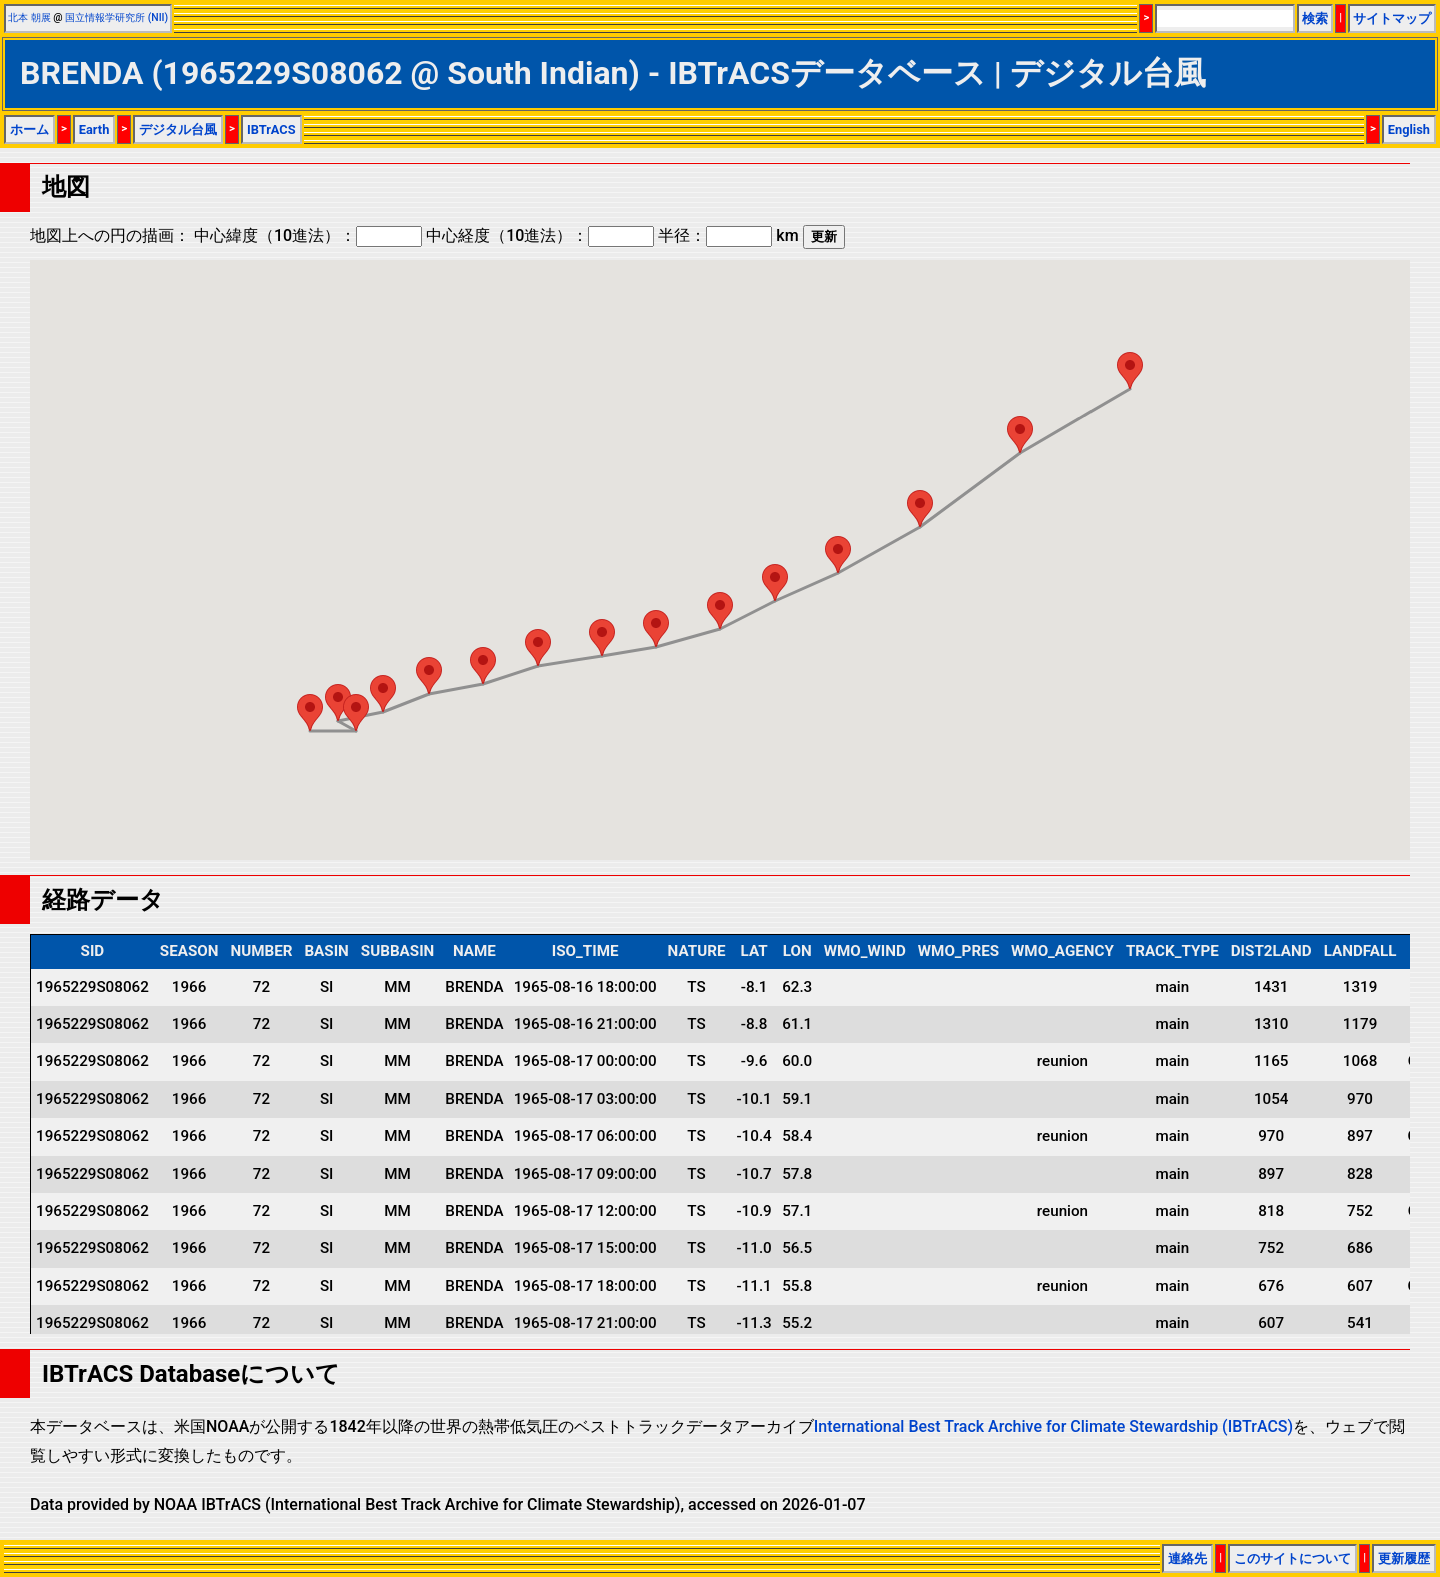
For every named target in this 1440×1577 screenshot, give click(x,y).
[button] (1130, 370)
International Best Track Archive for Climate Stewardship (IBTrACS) (1053, 1426)
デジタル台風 (178, 129)
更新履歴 (1404, 1558)
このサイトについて (1292, 1558)
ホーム (29, 129)
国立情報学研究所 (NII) (116, 17)
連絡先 (1187, 1558)
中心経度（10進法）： (540, 235)
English (1409, 129)
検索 (1315, 18)
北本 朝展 (29, 17)
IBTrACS (271, 129)
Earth (94, 129)
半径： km (728, 235)
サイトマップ (1392, 18)
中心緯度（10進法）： (308, 235)
